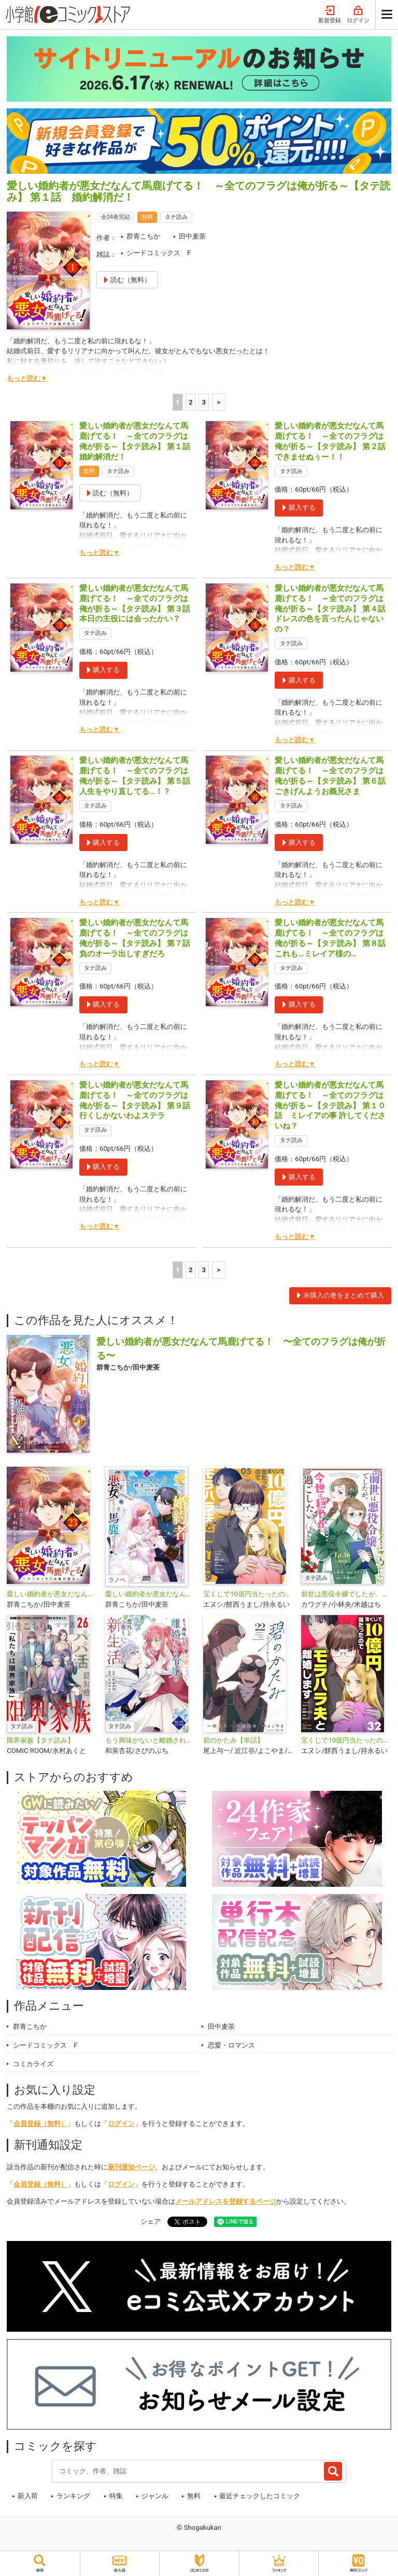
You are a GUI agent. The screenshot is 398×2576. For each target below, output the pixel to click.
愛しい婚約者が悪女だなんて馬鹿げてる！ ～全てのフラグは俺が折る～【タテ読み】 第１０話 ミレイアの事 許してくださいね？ (330, 1105)
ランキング (73, 2496)
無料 (194, 2496)
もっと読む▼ (27, 378)
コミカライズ (33, 2064)
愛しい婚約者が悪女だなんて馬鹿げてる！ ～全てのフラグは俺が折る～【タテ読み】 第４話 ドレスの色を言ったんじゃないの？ (334, 608)
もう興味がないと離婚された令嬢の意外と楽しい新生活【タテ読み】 (150, 1740)
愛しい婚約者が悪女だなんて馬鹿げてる (150, 1594)
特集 (116, 2496)
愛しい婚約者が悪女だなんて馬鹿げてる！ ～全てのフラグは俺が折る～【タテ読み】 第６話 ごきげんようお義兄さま (334, 776)
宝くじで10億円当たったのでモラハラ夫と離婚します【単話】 (346, 1740)
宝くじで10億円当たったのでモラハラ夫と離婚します (248, 1594)
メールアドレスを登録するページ (225, 2201)
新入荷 (28, 2496)
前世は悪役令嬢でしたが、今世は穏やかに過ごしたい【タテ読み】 (346, 1594)
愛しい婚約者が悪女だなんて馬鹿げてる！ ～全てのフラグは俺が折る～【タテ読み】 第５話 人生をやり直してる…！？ (138, 776)
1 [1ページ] (178, 402)
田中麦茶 (192, 236)
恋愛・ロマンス (231, 2045)
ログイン (358, 15)
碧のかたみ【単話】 (233, 1740)
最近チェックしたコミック (259, 2496)
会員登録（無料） (40, 2123)
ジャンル (154, 2496)
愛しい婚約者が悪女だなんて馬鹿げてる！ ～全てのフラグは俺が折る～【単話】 (51, 1594)
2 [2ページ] (191, 402)
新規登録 (329, 15)
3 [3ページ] (204, 402)
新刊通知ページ (131, 2167)
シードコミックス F (158, 253)
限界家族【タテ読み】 (40, 1740)
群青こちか (143, 236)
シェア (150, 2221)
